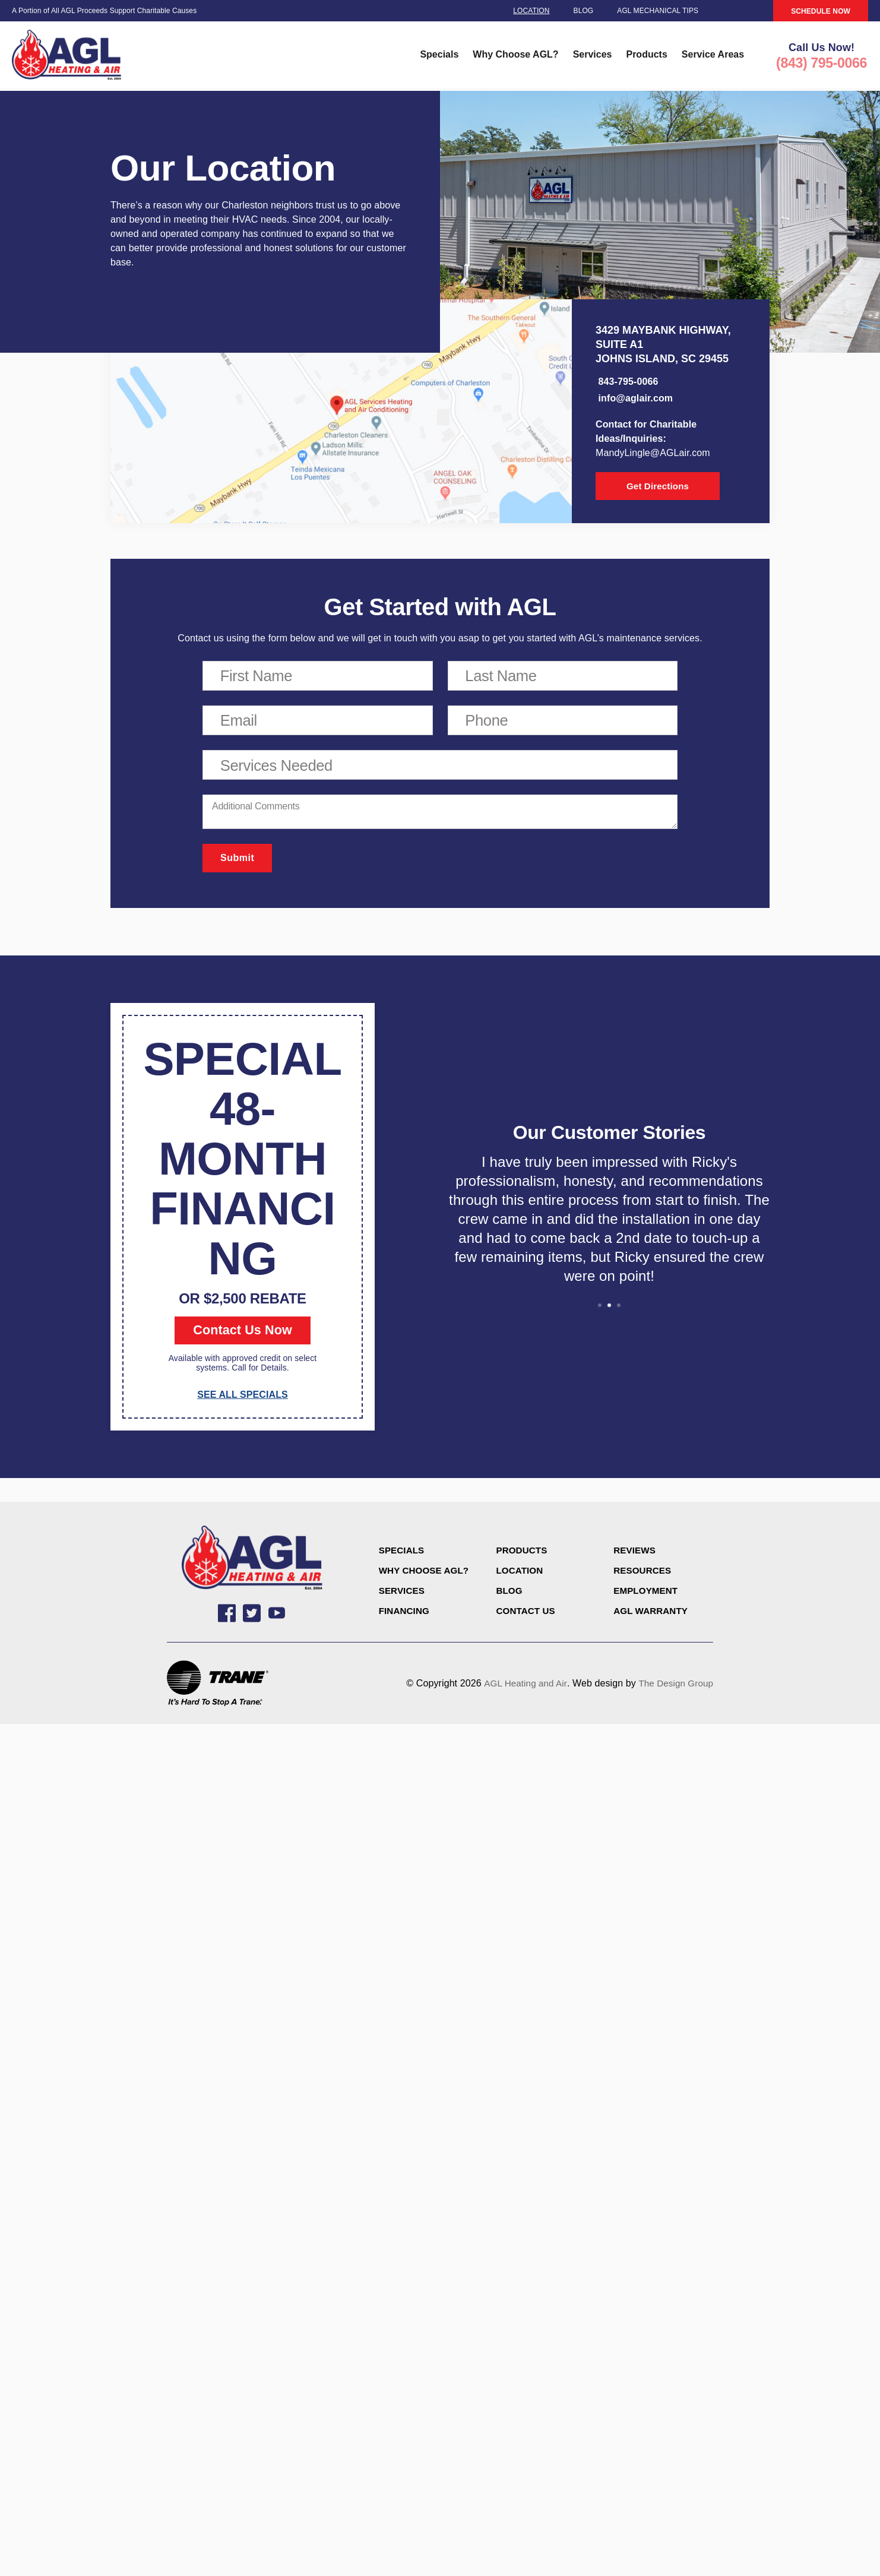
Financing (405, 1614)
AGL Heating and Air (519, 1688)
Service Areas (711, 57)
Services (591, 57)
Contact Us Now (242, 1333)
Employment (647, 1593)
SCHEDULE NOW (820, 11)
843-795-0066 (627, 383)
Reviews (635, 1553)
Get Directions (647, 488)
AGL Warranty (652, 1614)
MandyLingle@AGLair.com (653, 455)
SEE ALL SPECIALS (242, 1398)
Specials (438, 57)
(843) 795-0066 (821, 66)
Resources (643, 1573)
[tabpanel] (609, 1227)
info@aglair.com (634, 400)
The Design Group (674, 1688)
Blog (584, 11)
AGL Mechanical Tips (657, 11)
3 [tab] (618, 1307)
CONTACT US (527, 1614)
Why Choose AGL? (515, 57)
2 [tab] (609, 1307)
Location (531, 11)
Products (645, 57)
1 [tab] (599, 1307)
